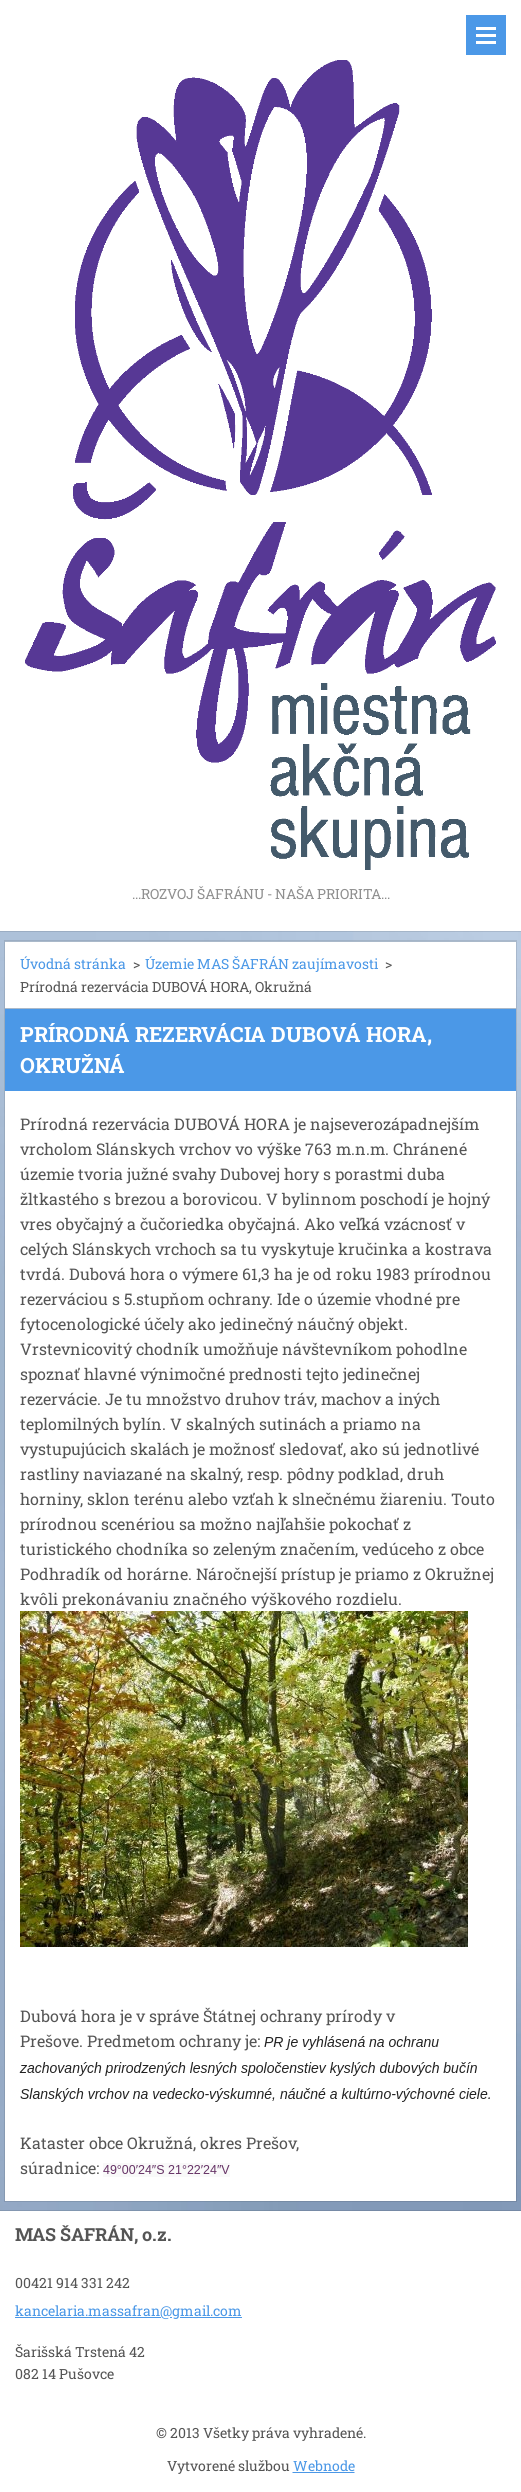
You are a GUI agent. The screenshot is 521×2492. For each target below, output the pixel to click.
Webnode (324, 2465)
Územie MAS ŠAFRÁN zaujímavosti (261, 963)
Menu (486, 35)
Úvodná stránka (73, 963)
